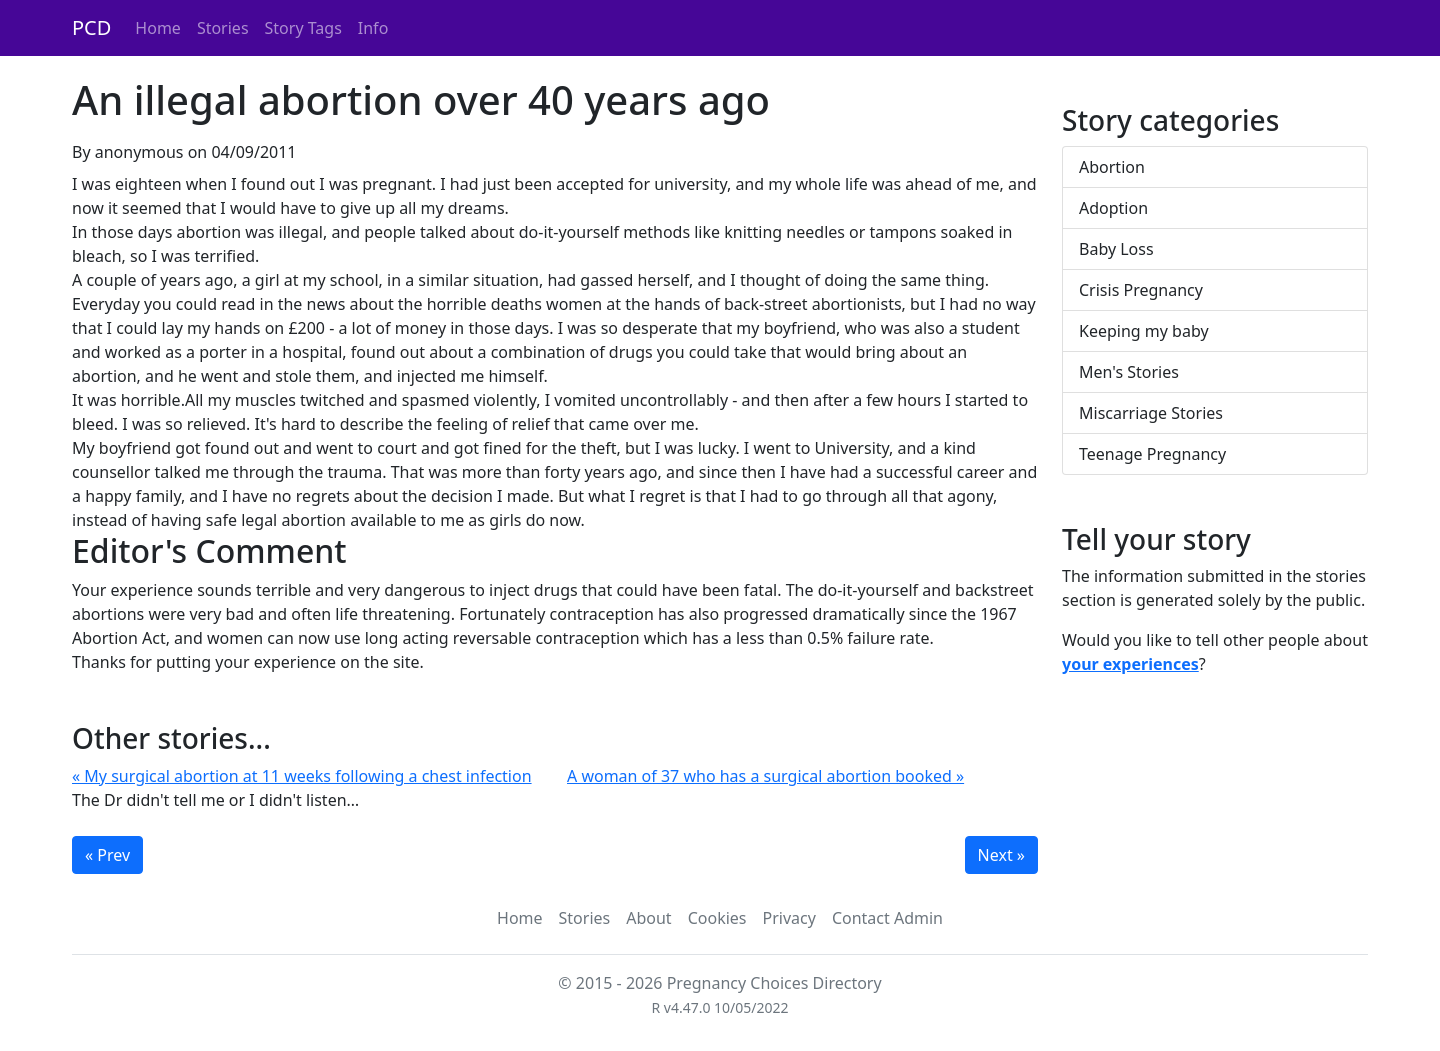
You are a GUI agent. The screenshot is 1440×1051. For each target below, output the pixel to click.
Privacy (789, 918)
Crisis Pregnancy (1141, 290)
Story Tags (303, 28)
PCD (91, 27)
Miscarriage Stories (1151, 413)
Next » (1001, 855)
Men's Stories (1129, 372)
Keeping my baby (1144, 331)
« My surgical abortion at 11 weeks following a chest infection (302, 776)
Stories (223, 28)
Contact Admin (887, 918)
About (648, 918)
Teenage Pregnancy (1152, 454)
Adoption (1113, 208)
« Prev (107, 855)
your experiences (1130, 664)
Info (373, 28)
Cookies (717, 918)
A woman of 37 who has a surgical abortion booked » (765, 776)
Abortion (1112, 167)
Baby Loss (1116, 249)
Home (158, 28)
